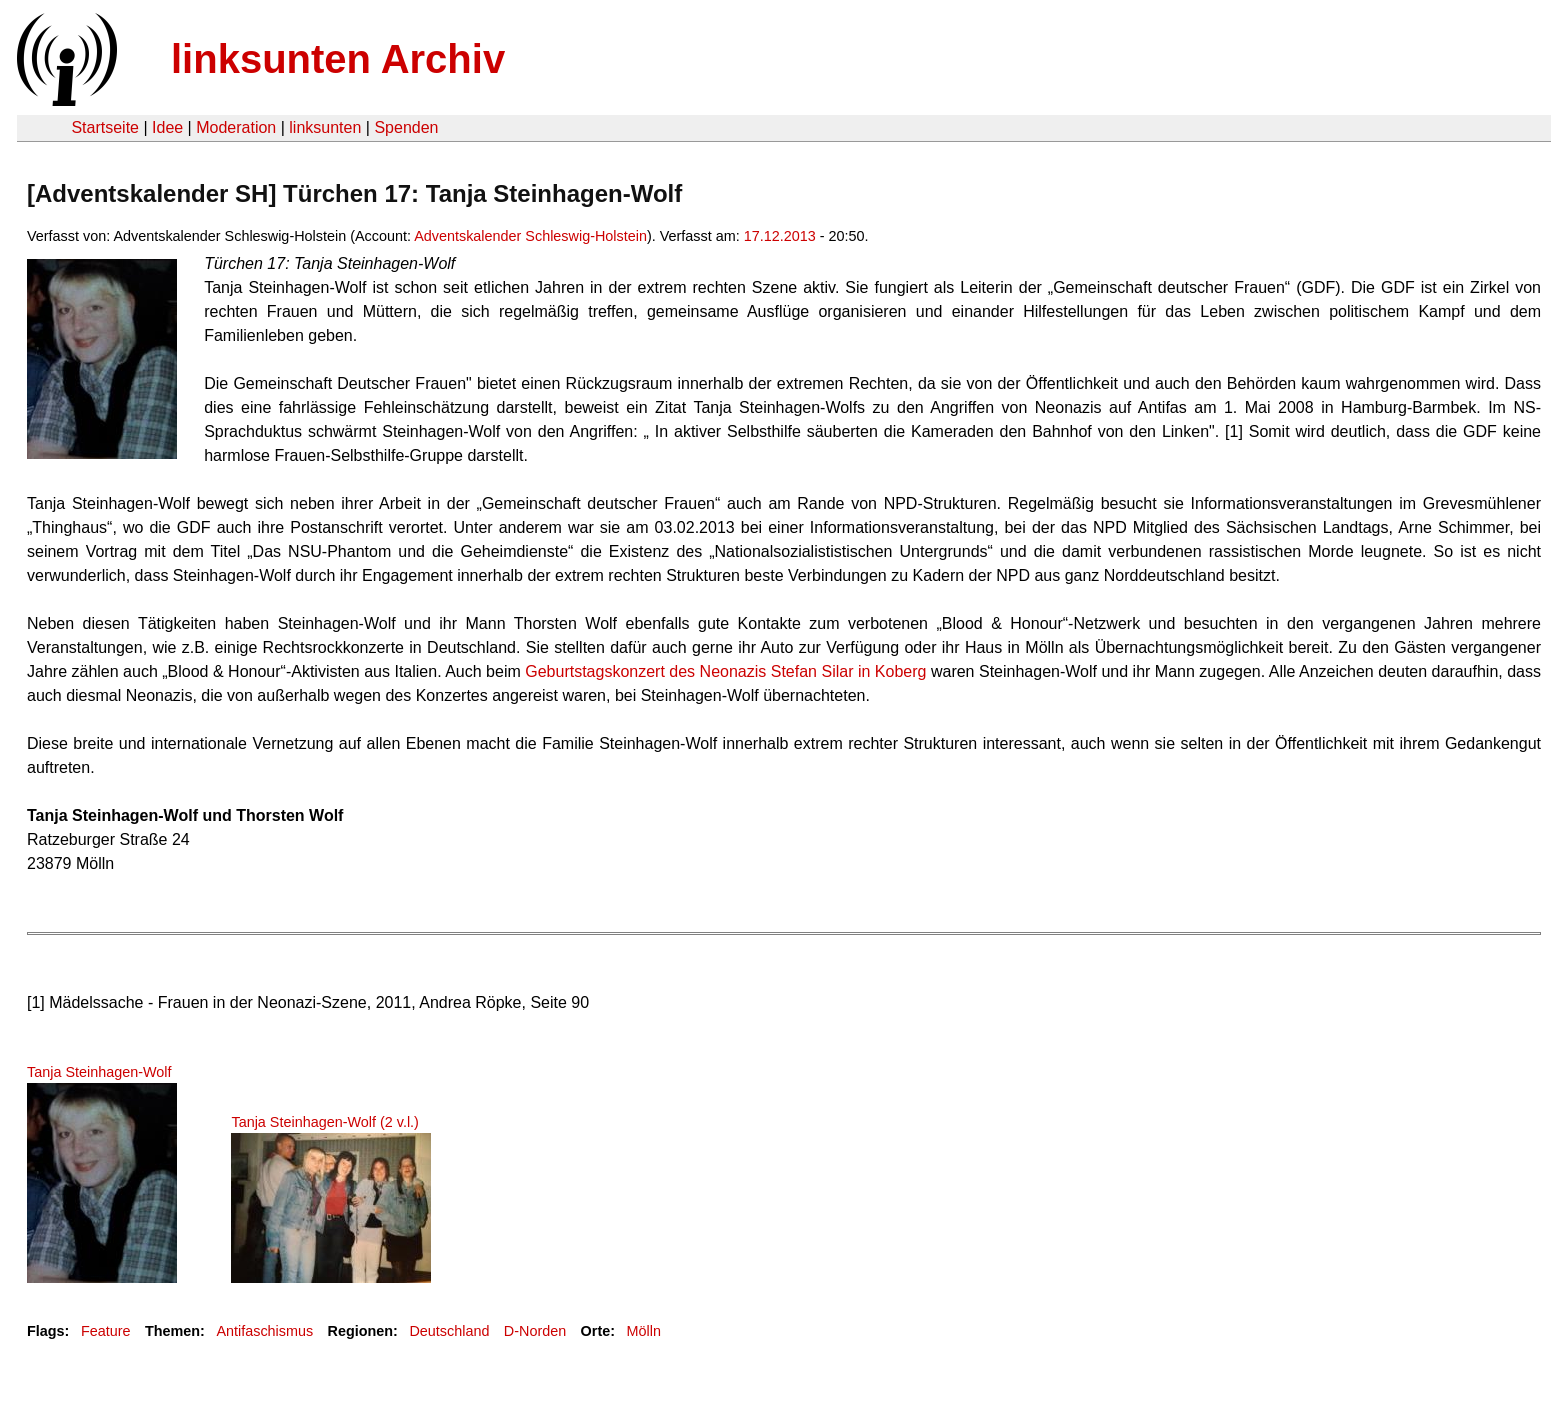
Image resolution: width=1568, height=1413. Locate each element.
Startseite (105, 127)
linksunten (325, 127)
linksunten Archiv (338, 59)
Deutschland (449, 1331)
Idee (167, 127)
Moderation (236, 127)
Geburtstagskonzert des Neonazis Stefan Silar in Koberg (725, 671)
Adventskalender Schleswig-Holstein (530, 236)
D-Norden (535, 1331)
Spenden (406, 127)
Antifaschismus (264, 1331)
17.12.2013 (780, 236)
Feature (106, 1331)
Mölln (644, 1331)
